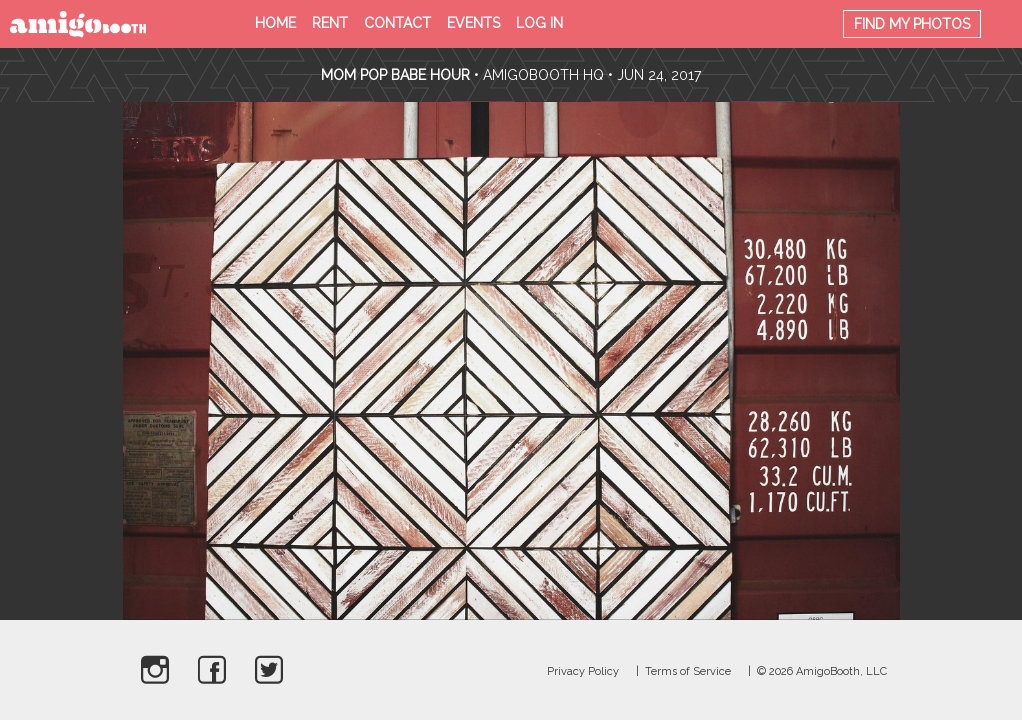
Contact (397, 23)
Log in (539, 23)
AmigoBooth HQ (543, 75)
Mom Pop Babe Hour (397, 75)
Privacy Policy (583, 671)
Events (473, 23)
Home (275, 23)
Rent (330, 23)
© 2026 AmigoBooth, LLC (822, 671)
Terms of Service (688, 671)
